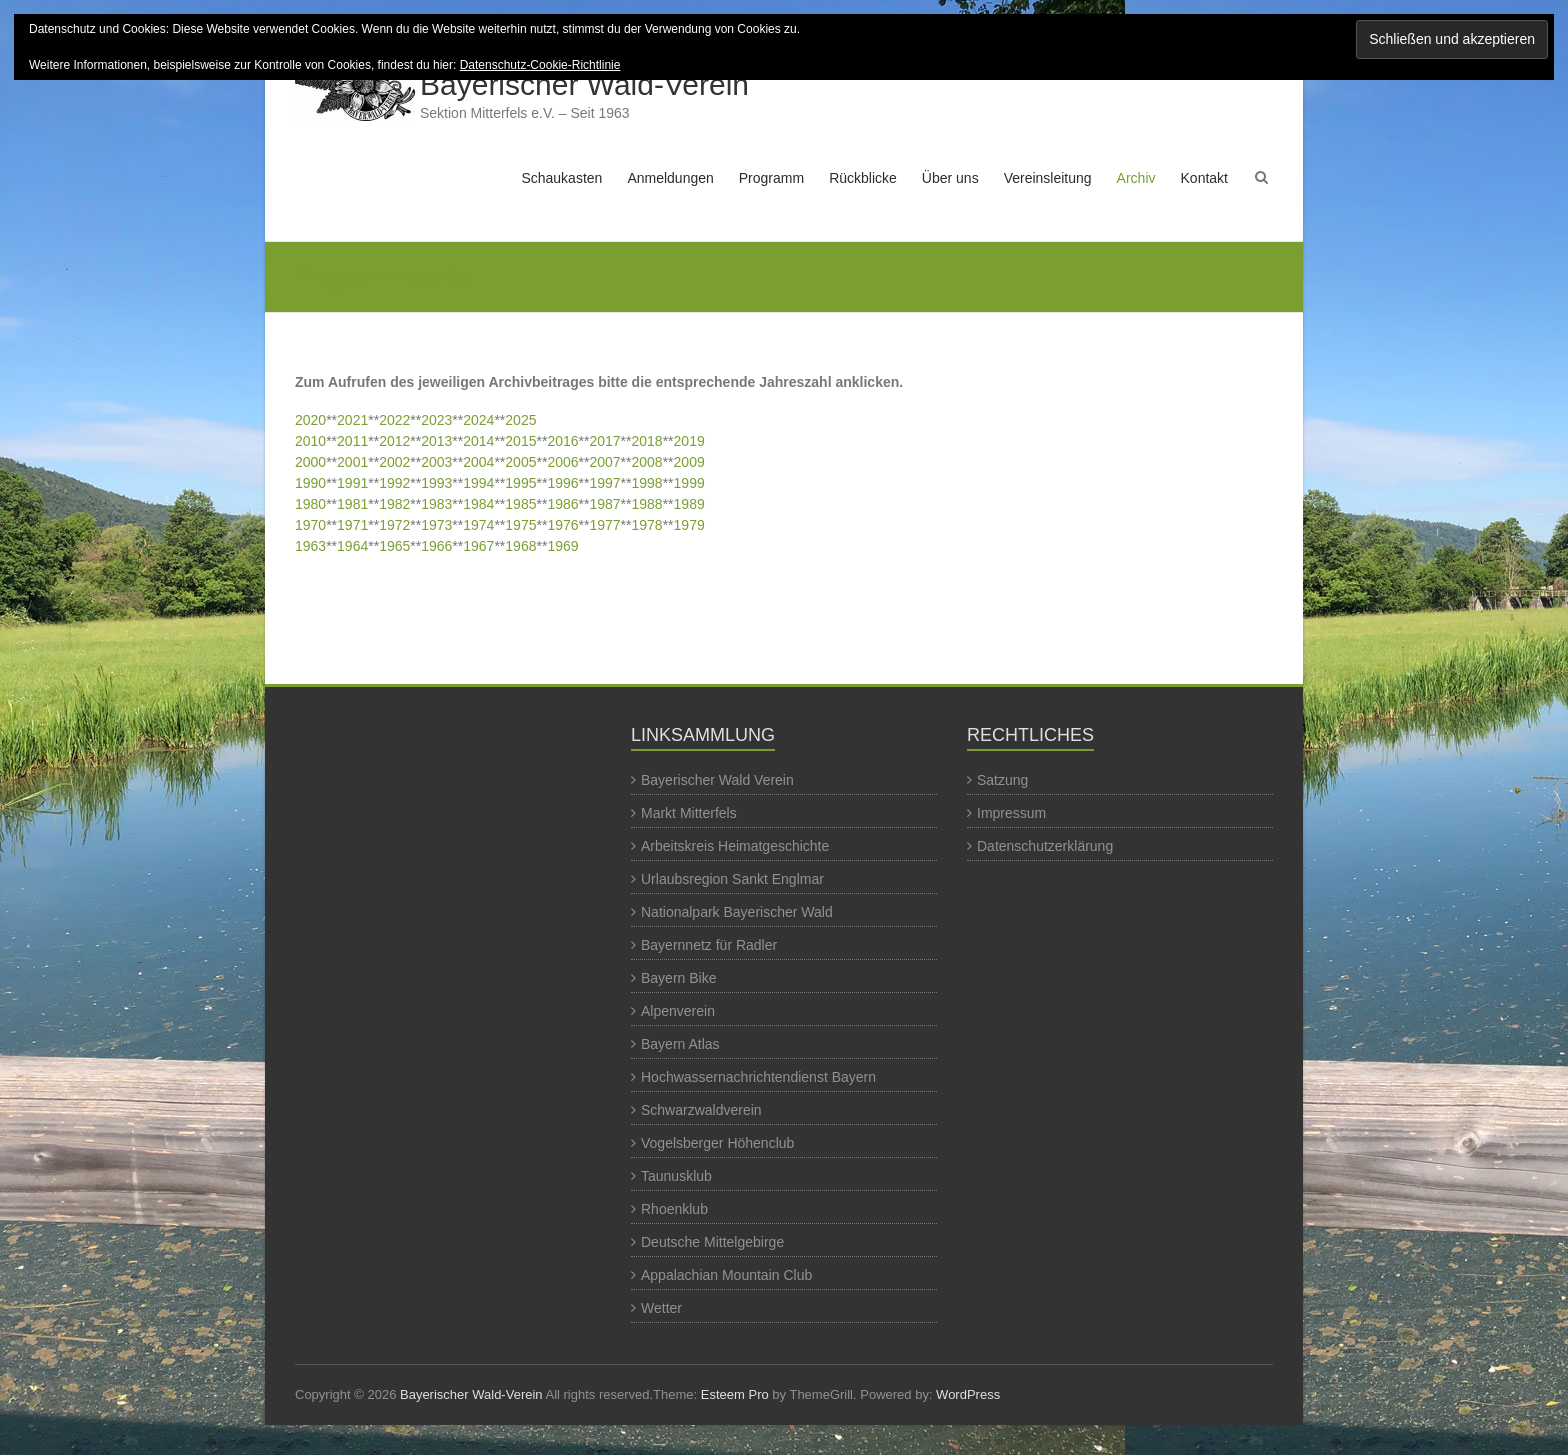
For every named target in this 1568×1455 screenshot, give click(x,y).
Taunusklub (676, 1176)
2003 (436, 462)
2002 (394, 462)
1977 (604, 525)
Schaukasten (561, 178)
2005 (520, 462)
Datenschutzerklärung (1045, 846)
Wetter (661, 1308)
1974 (478, 525)
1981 (352, 504)
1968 (520, 546)
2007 (604, 462)
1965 (394, 546)
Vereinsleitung (1048, 178)
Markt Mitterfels (689, 813)
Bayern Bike (678, 978)
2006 (562, 462)
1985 (520, 504)
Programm (771, 178)
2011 (352, 441)
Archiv (1136, 178)
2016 (562, 441)
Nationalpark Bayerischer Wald (737, 912)
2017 (604, 441)
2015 (520, 441)
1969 (562, 546)
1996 (562, 483)
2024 (478, 420)
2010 (310, 441)
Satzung (1002, 780)
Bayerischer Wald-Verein (584, 84)
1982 (394, 504)
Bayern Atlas (680, 1044)
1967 (478, 546)
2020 (310, 420)
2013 (436, 441)
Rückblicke (863, 178)
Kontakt (1204, 178)
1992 (394, 483)
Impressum (1011, 813)
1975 (520, 525)
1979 (689, 525)
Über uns (950, 178)
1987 (604, 504)
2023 (436, 420)
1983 (436, 504)
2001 (352, 462)
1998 (647, 483)
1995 (520, 483)
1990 (310, 483)
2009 (689, 462)
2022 (394, 420)
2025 (520, 420)
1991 (352, 483)
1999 (689, 483)
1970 (310, 525)
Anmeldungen (670, 178)
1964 (352, 546)
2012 (394, 441)
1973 (436, 525)
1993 (436, 483)
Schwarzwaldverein (701, 1110)
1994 (478, 483)
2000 (310, 462)
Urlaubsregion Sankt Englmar (732, 879)
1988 (647, 504)
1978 (647, 525)
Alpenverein (678, 1011)
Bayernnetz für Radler (709, 945)
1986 (562, 504)
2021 (352, 420)
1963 (310, 546)
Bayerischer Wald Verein (717, 780)
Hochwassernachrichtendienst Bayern (758, 1077)
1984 (478, 504)
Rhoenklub (674, 1209)
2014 (478, 441)
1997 (604, 483)
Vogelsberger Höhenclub (717, 1143)
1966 (436, 546)
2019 (689, 441)
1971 (352, 525)
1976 (562, 525)
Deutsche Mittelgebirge (712, 1242)
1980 (310, 504)
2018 (647, 441)
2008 (647, 462)
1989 (689, 504)
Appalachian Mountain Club (726, 1275)
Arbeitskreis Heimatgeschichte (735, 846)
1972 (394, 525)
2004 (478, 462)
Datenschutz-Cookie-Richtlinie (540, 65)
